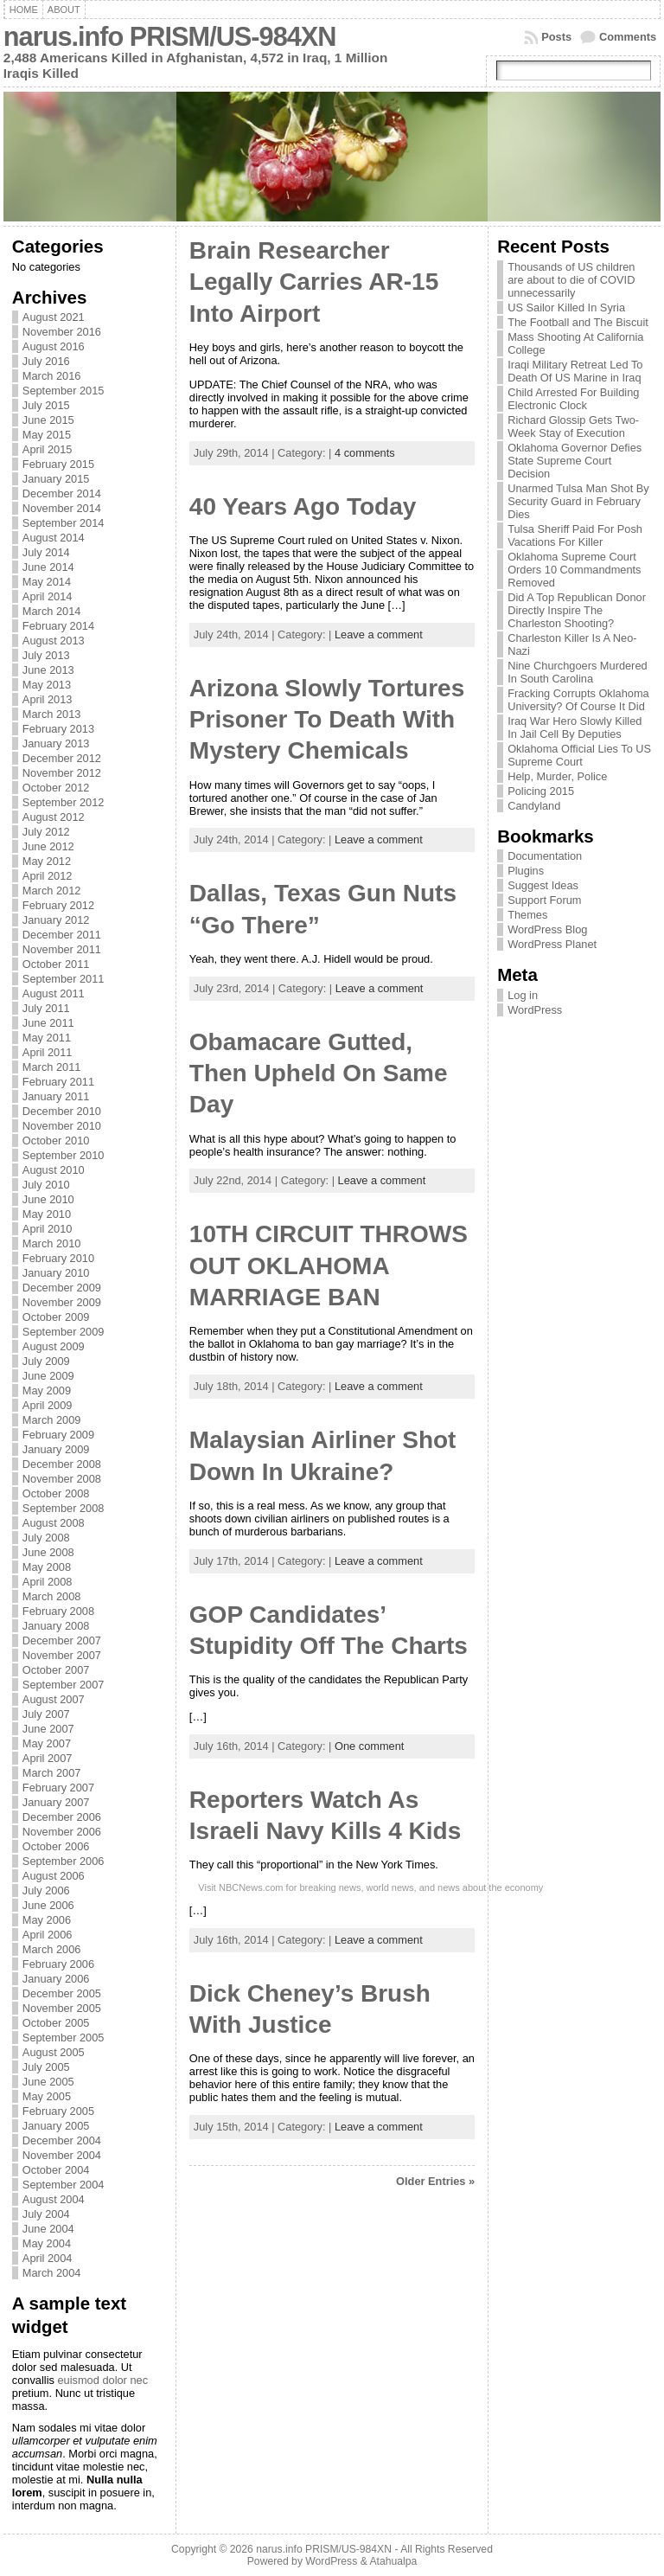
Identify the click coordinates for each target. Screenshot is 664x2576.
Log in (523, 995)
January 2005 (56, 2125)
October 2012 (56, 787)
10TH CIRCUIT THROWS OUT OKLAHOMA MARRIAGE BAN (328, 1265)
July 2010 (46, 1184)
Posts (556, 36)
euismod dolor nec (102, 2380)
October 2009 (56, 1316)
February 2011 (58, 1081)
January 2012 (56, 919)
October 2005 (56, 2022)
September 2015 (63, 390)
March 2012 (51, 890)
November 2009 (61, 1302)
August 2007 (53, 1699)
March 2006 (51, 1949)
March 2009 (51, 1419)
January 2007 (56, 1802)
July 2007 (46, 1714)
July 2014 (46, 552)
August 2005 (53, 2052)
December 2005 (61, 1993)
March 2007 (51, 1772)
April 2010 (47, 1228)
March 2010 (51, 1243)
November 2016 (61, 331)
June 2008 (48, 1552)
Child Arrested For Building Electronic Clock (573, 399)
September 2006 (63, 1861)
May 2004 (46, 2243)
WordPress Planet (552, 944)
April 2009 (47, 1405)
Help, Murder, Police (557, 776)
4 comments (365, 452)
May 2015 (46, 434)
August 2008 (53, 1522)
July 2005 (46, 2066)
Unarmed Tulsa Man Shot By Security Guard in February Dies (578, 501)
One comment (369, 1746)
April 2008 (47, 1581)
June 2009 (48, 1375)
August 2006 (53, 1875)
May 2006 (46, 1919)
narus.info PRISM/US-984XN (169, 37)
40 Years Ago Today (303, 506)
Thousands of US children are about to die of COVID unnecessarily (571, 279)
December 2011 (61, 934)
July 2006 (46, 1890)
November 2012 (61, 772)
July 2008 (46, 1537)
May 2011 (46, 1037)
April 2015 (47, 449)
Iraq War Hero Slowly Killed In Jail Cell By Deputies (575, 727)
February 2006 (58, 1964)
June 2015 (48, 419)
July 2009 (46, 1361)
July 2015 (46, 405)
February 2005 (58, 2111)
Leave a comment (379, 634)
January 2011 (56, 1096)
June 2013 (48, 669)
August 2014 (53, 537)
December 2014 (61, 493)
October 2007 (56, 1669)
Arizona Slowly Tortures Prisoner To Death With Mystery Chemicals (326, 720)
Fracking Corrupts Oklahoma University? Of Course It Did (578, 700)
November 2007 (61, 1655)
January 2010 (56, 1272)
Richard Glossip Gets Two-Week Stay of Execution (573, 426)
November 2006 (61, 1831)
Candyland (534, 805)
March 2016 (51, 375)
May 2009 (46, 1390)
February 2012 (58, 905)
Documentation (545, 855)
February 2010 (58, 1258)
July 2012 (46, 831)
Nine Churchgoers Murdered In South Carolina (577, 672)
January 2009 (56, 1449)
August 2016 (53, 346)
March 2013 (51, 714)
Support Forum (544, 900)
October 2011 (56, 964)
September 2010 (63, 1155)
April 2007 (47, 1758)
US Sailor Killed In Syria (566, 307)
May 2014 (46, 581)
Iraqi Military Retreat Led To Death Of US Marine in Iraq (575, 371)
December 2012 (61, 758)
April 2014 (47, 596)
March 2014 (51, 611)
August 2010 (53, 1169)
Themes (527, 914)
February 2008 (58, 1611)
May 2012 (46, 861)
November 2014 (61, 508)
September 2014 (63, 522)
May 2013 (46, 684)
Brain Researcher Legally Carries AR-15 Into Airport (313, 282)
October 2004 (56, 2169)
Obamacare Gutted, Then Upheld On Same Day (318, 1073)
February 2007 (58, 1787)
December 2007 (61, 1640)
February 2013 (58, 728)
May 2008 (46, 1566)
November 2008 (61, 1478)
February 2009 (58, 1434)
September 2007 (63, 1684)
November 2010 (61, 1125)
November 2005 (61, 2008)
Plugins (526, 870)
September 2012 (63, 802)
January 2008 (56, 1625)
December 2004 (61, 2140)
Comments (627, 36)
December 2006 (61, 1816)
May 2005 (46, 2096)
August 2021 (53, 317)
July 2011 (46, 1008)
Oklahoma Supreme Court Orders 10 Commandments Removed (574, 569)
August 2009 (53, 1346)
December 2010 (61, 1111)
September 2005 (63, 2037)
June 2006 (48, 1905)
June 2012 (48, 846)
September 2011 (63, 978)
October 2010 (56, 1140)
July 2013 (46, 655)
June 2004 (48, 2228)
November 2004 (61, 2155)
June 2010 (48, 1199)
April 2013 (47, 699)
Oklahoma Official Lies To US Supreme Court (579, 755)
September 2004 (63, 2184)
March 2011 (51, 1067)
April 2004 (47, 2258)
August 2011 (53, 993)
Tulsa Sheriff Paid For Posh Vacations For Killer (575, 535)
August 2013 (53, 640)
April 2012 (47, 875)
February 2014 (58, 625)
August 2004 (53, 2199)
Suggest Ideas (543, 885)
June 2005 (48, 2081)
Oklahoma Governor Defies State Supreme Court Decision (575, 460)
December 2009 (61, 1287)
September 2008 (63, 1508)
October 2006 (56, 1846)
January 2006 (56, 1978)
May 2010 (46, 1214)
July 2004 (46, 2214)
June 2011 (48, 1022)
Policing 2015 (541, 791)
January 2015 (56, 478)
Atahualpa (393, 2561)
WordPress (535, 1009)
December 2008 (61, 1464)
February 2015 (58, 464)
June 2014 (48, 567)
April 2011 (47, 1052)
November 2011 (61, 949)
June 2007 (48, 1728)
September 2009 (63, 1331)
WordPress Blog (547, 929)
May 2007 (46, 1743)
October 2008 (56, 1493)
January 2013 (56, 743)
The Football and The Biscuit (578, 322)
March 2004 (51, 2272)
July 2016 (46, 361)
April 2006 (47, 1934)
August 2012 (53, 817)
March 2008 (51, 1596)
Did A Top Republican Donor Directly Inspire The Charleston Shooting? (577, 610)
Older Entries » (435, 2181)
